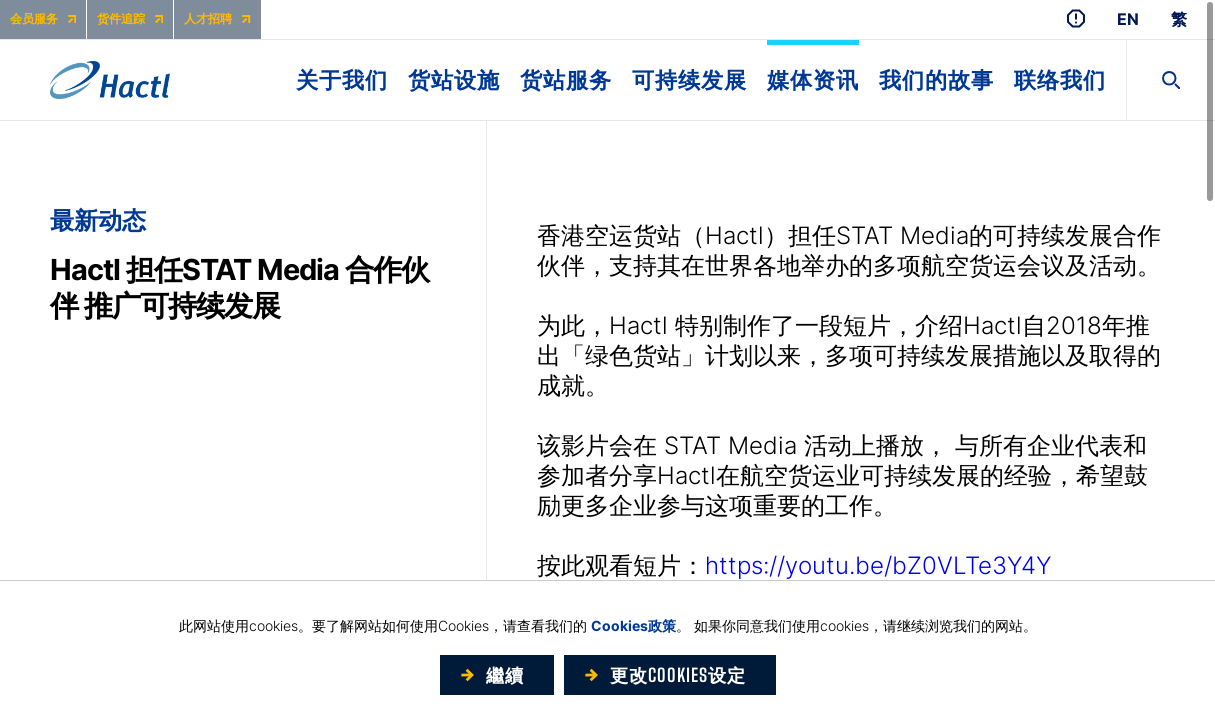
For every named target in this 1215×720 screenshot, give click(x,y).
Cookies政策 (633, 625)
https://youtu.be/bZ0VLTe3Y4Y (878, 565)
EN (1128, 19)
